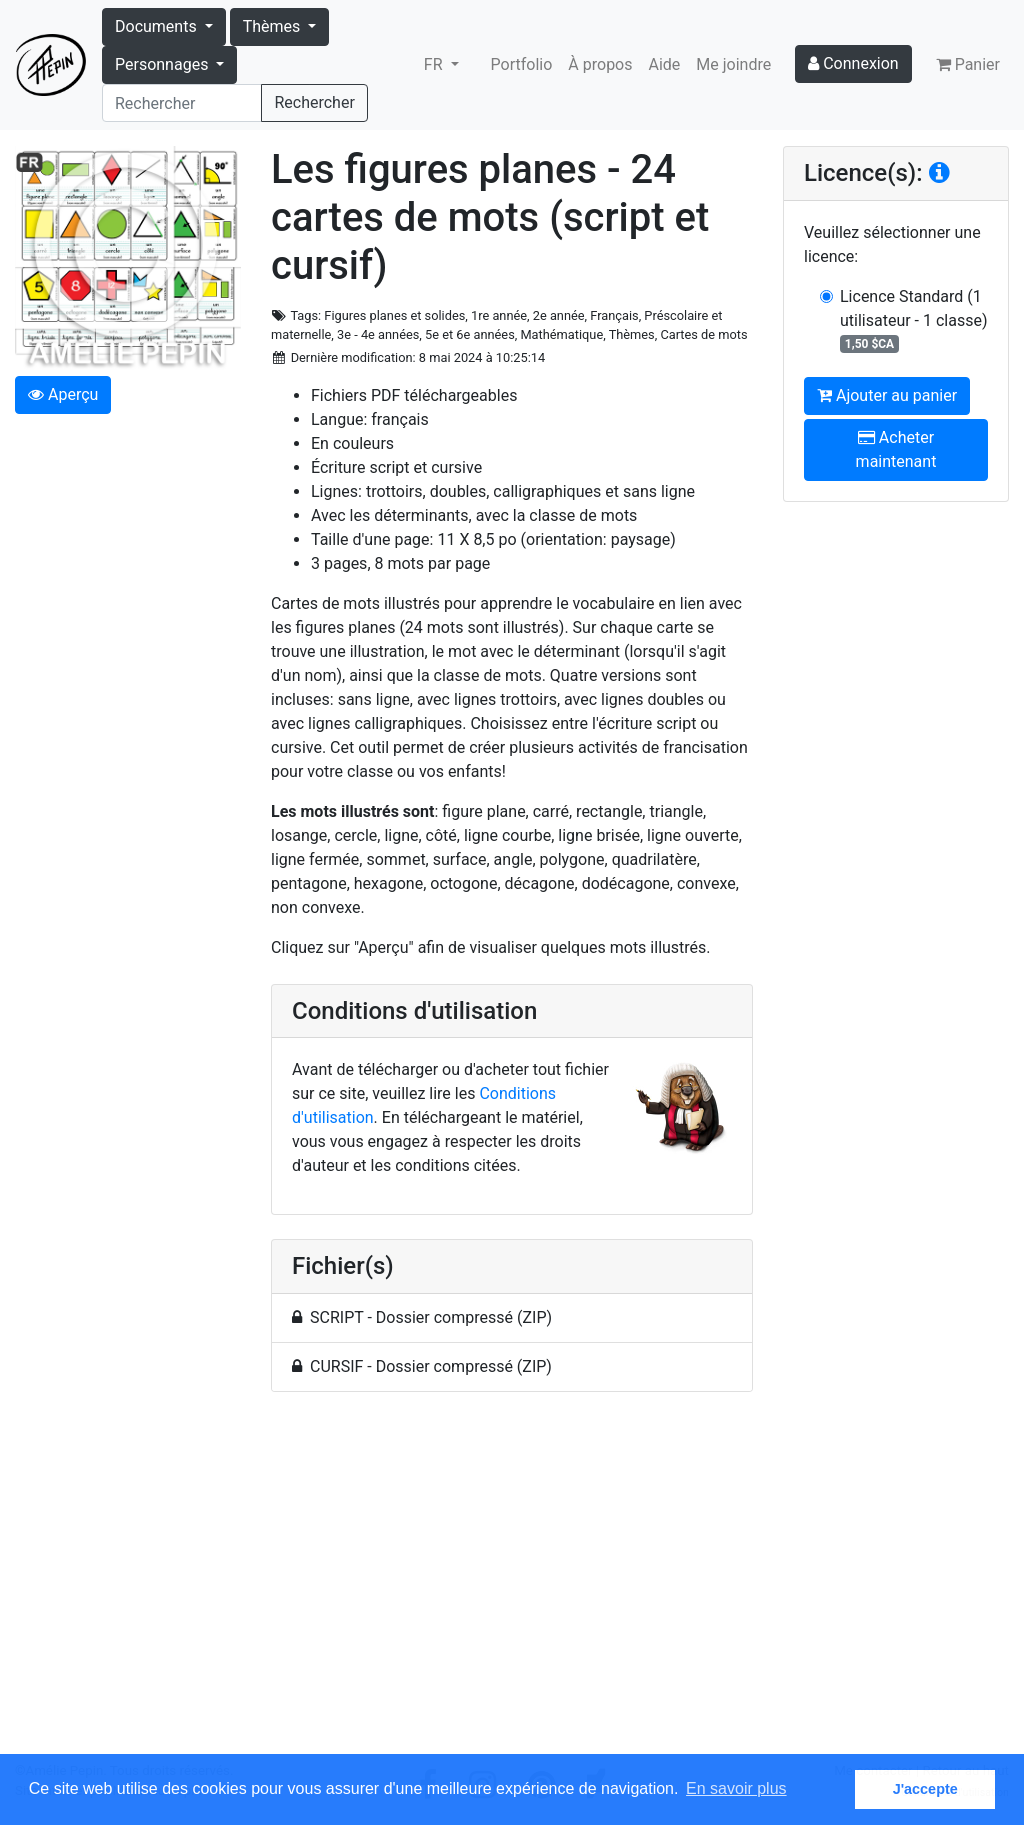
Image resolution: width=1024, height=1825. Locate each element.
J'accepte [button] (925, 1789)
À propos (600, 64)
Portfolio (522, 64)
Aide (665, 64)
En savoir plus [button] (736, 1788)
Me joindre (733, 64)
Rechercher (314, 102)
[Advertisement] (512, 1584)
